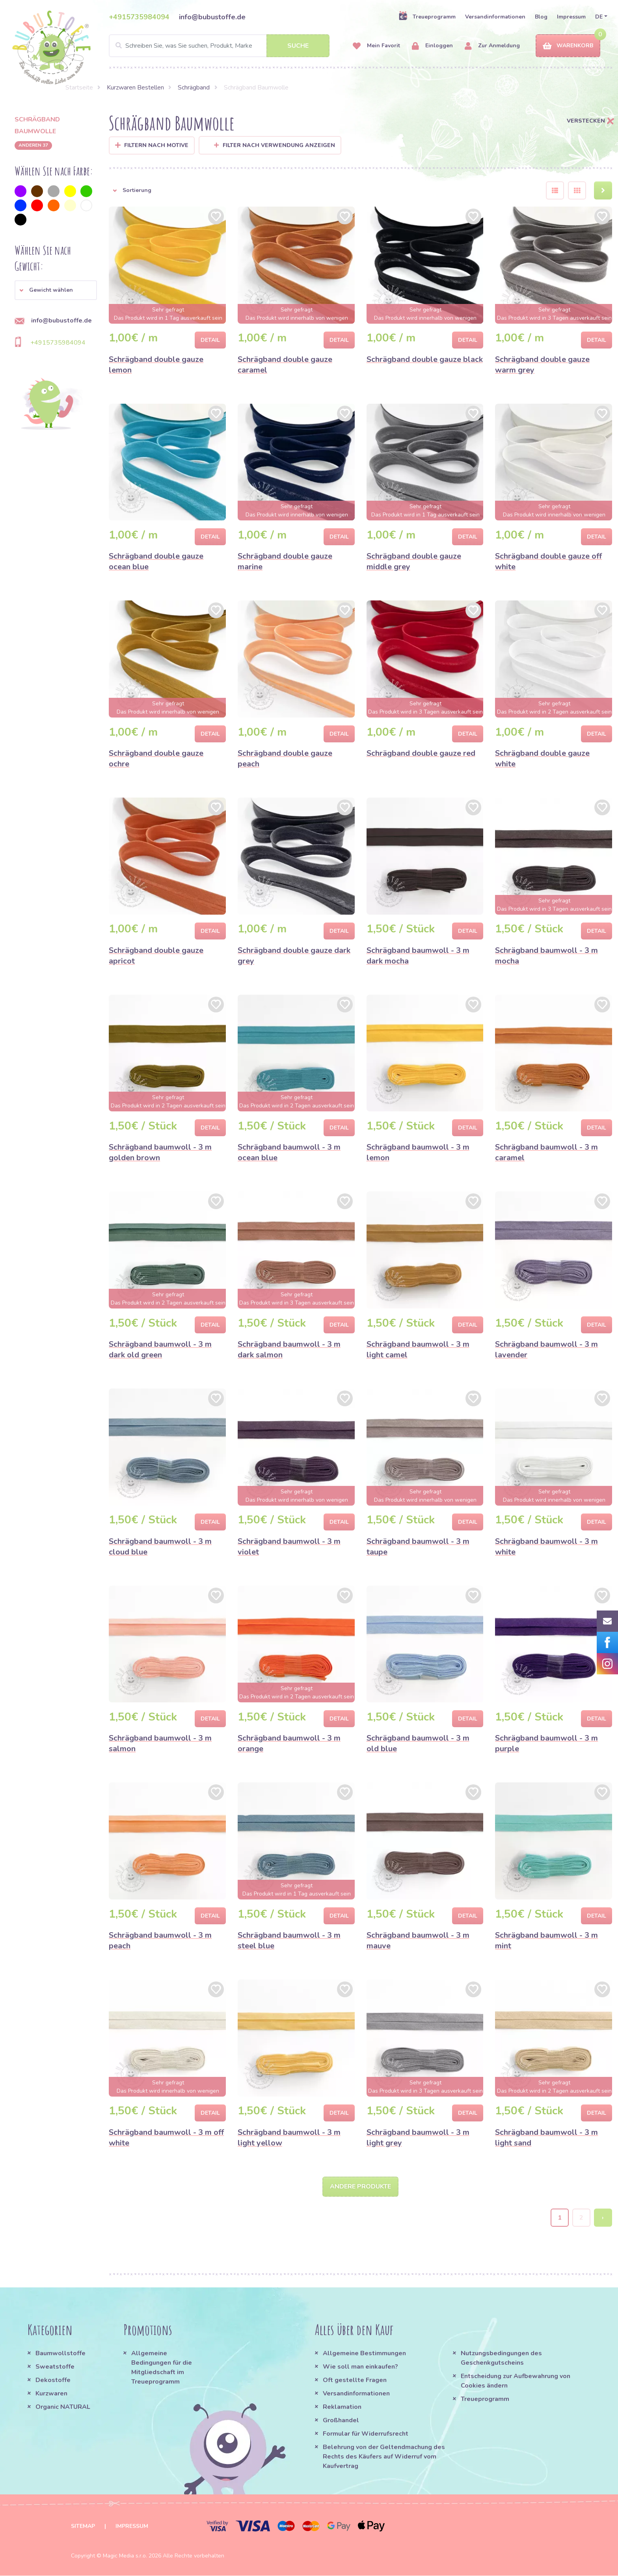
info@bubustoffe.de (212, 17)
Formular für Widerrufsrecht (365, 2434)
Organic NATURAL (62, 2407)
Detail (210, 340)
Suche (298, 45)
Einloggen (432, 46)
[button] (55, 290)
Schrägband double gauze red (421, 753)
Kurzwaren (52, 2394)
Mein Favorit (376, 46)
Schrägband (194, 87)
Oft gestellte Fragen (355, 2380)
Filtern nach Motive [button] (156, 145)
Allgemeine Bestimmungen (364, 2353)
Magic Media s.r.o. (125, 2556)
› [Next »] (603, 2218)
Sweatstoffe (54, 2367)
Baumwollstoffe (60, 2353)
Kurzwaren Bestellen (135, 87)
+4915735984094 (139, 17)
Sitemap (83, 2526)
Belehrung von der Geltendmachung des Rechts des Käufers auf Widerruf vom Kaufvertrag (384, 2457)
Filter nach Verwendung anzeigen (274, 145)
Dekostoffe (53, 2380)
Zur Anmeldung (492, 46)
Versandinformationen (495, 17)
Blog (541, 17)
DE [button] (599, 17)
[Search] (219, 45)
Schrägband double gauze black (425, 359)
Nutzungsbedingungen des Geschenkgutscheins (501, 2358)
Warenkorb (568, 46)
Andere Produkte (360, 2187)
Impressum (571, 17)
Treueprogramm (427, 17)
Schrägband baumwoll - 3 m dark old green (160, 1349)
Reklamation (342, 2407)
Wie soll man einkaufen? (360, 2367)
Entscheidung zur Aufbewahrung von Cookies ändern (515, 2381)
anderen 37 (33, 145)
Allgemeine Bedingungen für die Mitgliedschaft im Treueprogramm (161, 2367)
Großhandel (341, 2420)
